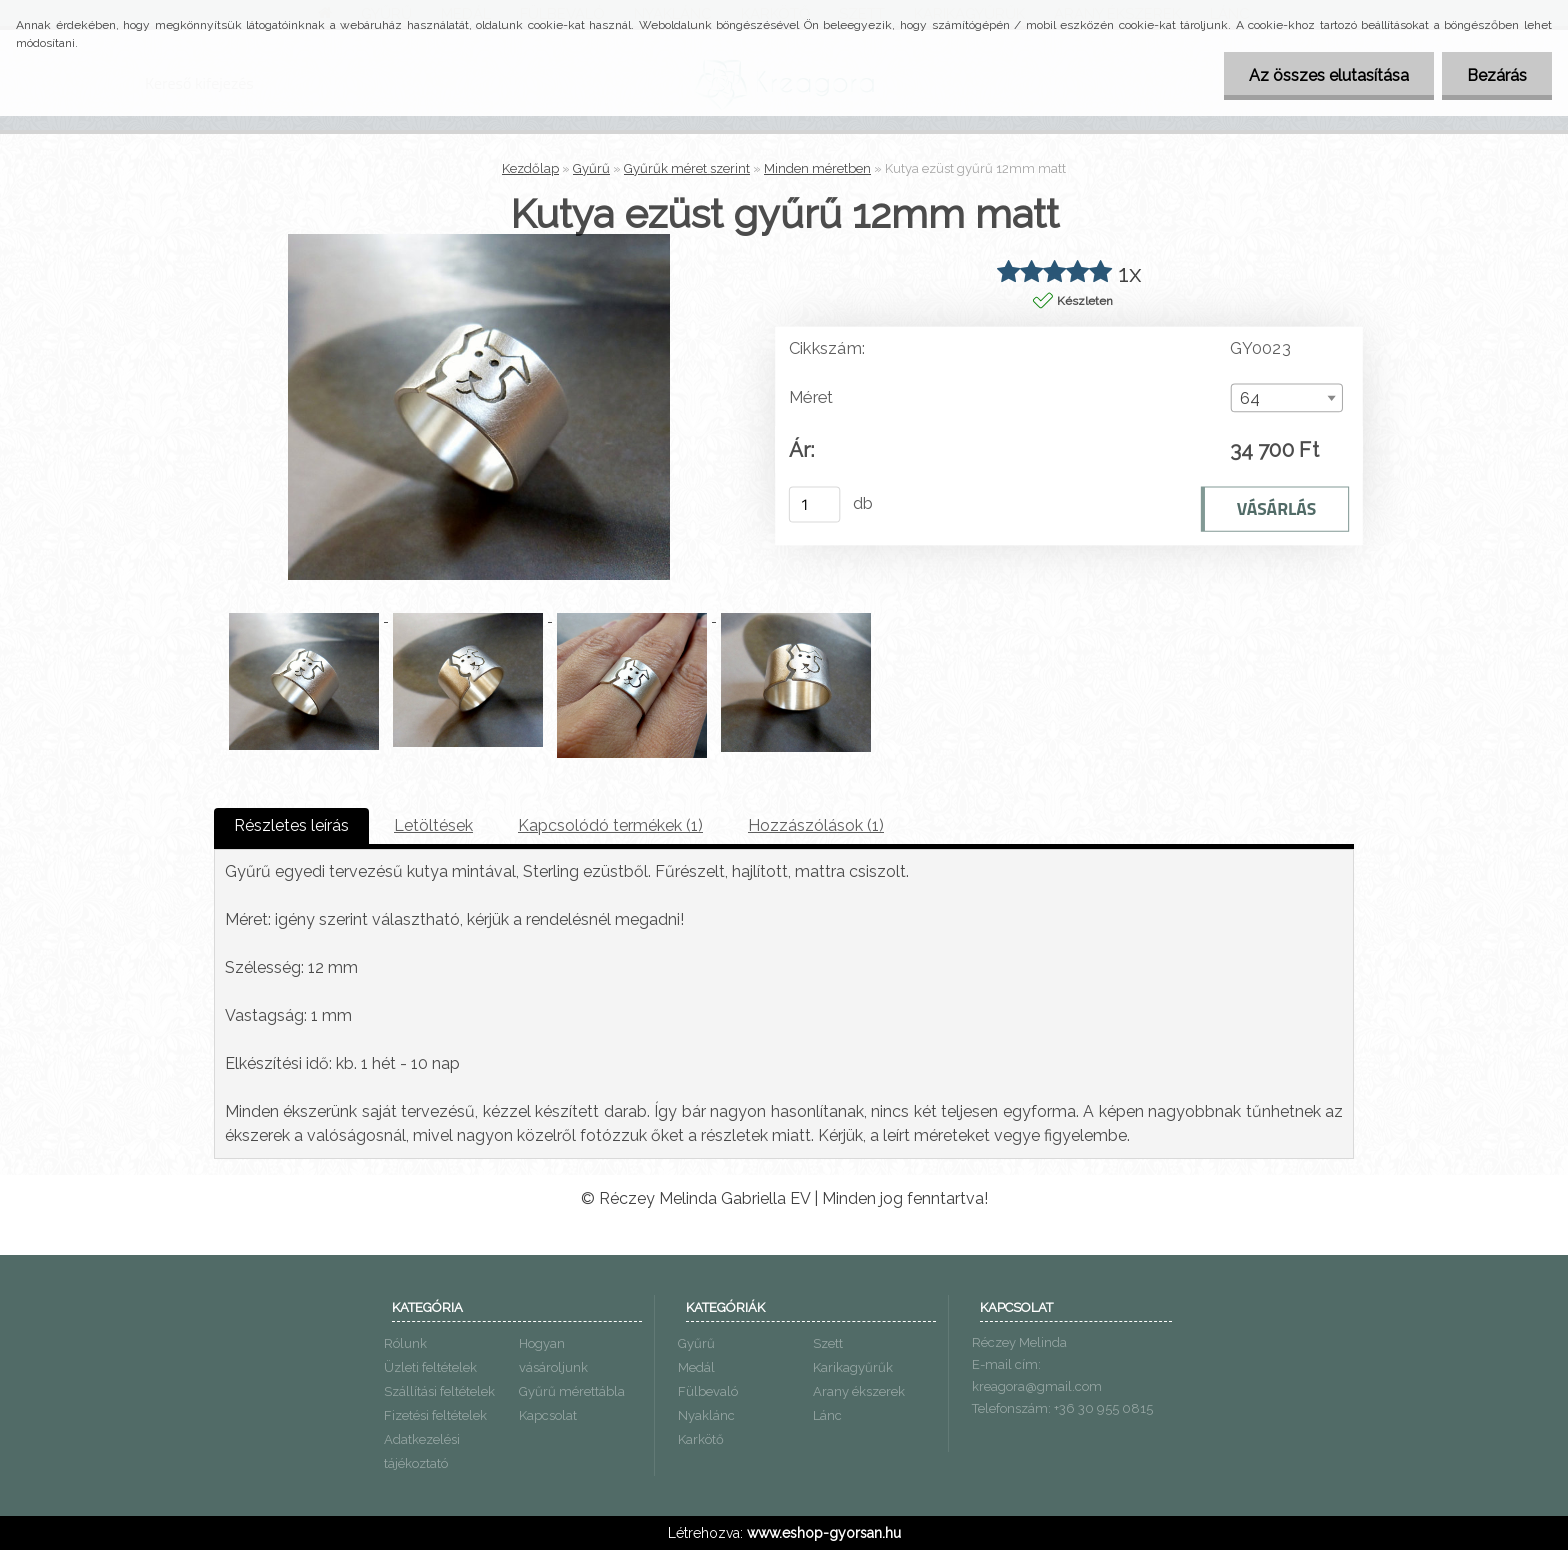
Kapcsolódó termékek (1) (610, 825)
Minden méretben (817, 168)
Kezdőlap (530, 168)
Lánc (827, 1415)
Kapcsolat (548, 1415)
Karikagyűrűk (853, 1367)
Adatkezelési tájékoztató (422, 1451)
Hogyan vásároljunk (553, 1355)
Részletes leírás (291, 825)
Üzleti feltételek (430, 1367)
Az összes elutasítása (1329, 75)
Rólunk (405, 1343)
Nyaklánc (706, 1415)
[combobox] (1286, 397)
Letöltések (433, 825)
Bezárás (1497, 75)
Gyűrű (591, 168)
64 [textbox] (1250, 399)
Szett (828, 1343)
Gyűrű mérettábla (572, 1391)
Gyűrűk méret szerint (687, 168)
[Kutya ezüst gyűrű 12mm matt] (479, 241)
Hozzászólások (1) (816, 825)
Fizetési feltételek (435, 1415)
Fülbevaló (708, 1391)
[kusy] (815, 504)
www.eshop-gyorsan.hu (824, 1533)
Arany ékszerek (859, 1391)
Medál (696, 1367)
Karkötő (701, 1439)
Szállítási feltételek (439, 1391)
